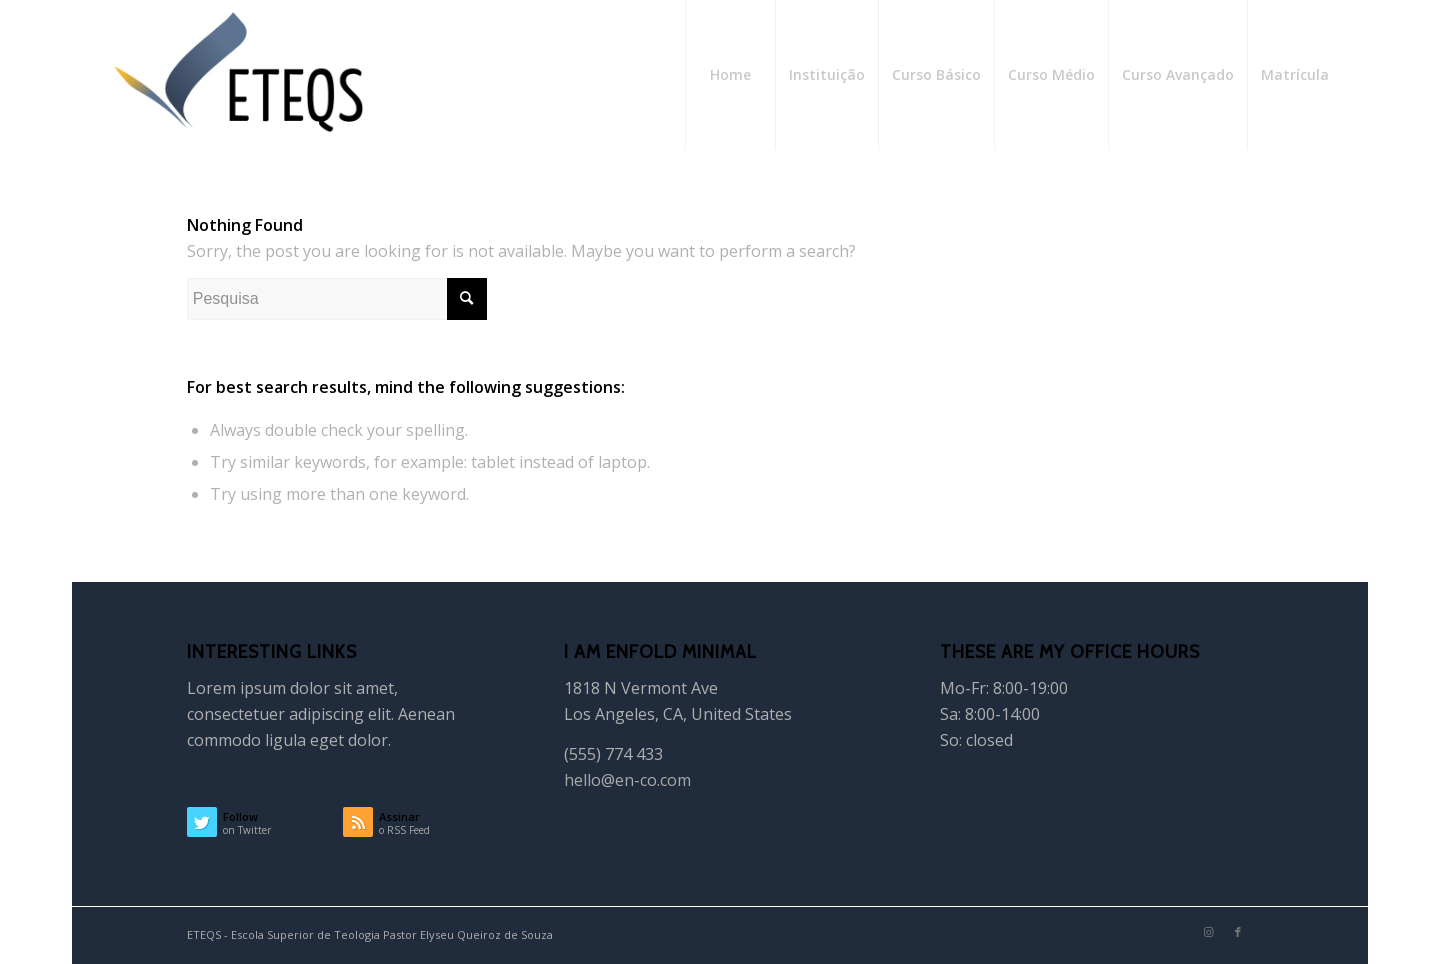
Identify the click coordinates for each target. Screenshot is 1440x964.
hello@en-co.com (627, 780)
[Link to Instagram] (1208, 932)
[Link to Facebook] (1238, 932)
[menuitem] (730, 75)
